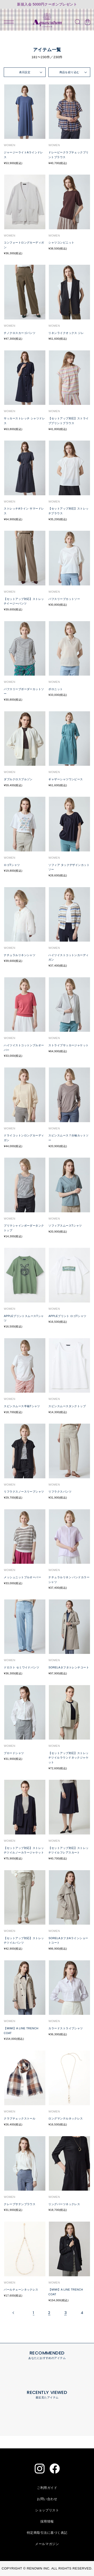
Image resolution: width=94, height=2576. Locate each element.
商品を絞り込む (69, 72)
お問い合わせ (47, 2499)
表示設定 (25, 72)
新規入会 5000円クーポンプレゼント (47, 4)
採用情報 (47, 2521)
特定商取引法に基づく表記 (47, 2533)
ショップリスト (47, 2510)
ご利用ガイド (47, 2488)
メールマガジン (47, 2544)
